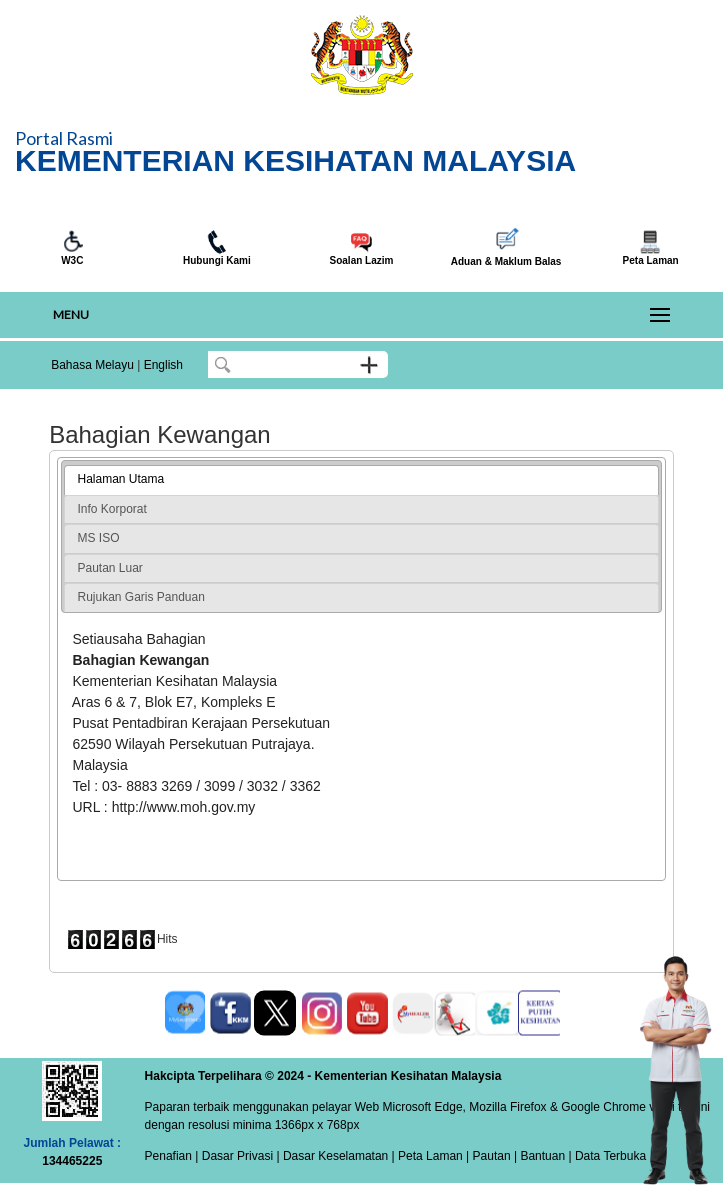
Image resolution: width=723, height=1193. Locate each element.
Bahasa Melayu (92, 365)
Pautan (492, 1156)
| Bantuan (538, 1156)
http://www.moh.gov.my (184, 807)
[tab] (361, 480)
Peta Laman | (434, 1156)
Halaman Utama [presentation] (120, 479)
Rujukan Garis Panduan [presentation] (140, 597)
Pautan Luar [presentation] (109, 568)
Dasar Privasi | (238, 1156)
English (163, 365)
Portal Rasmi (64, 138)
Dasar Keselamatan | (337, 1156)
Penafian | (172, 1156)
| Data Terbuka (605, 1156)
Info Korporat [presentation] (111, 509)
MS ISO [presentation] (98, 538)
